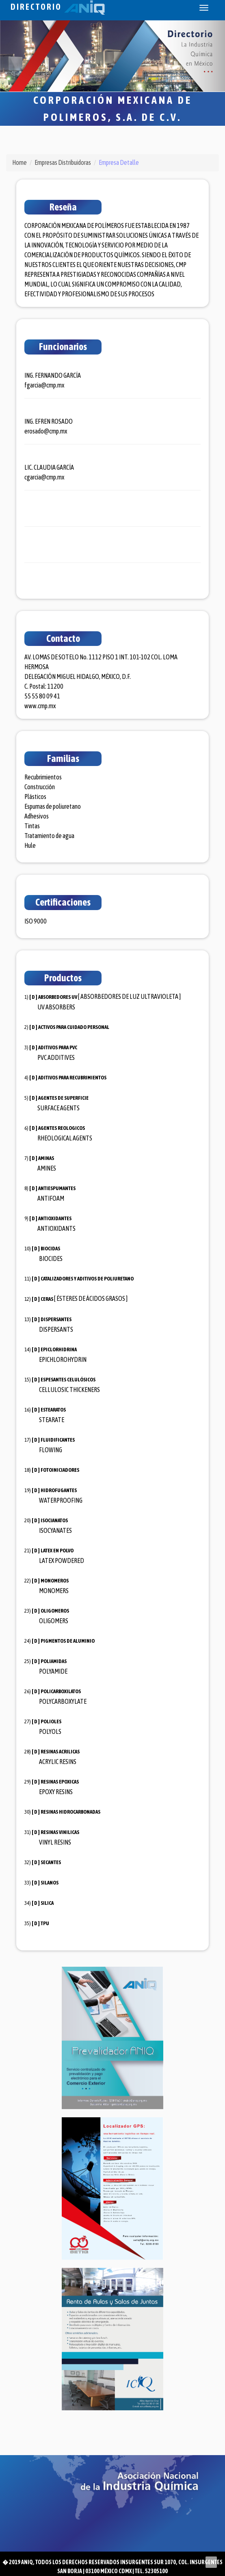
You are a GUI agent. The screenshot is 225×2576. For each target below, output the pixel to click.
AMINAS (46, 1158)
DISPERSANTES (56, 1319)
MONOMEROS (55, 1581)
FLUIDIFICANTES (58, 1440)
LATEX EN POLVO (57, 1550)
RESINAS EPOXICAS (60, 1782)
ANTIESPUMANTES (57, 1188)
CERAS (47, 1299)
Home (19, 162)
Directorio (58, 6)
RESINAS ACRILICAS (60, 1752)
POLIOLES (51, 1721)
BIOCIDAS (50, 1248)
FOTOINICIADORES (60, 1470)
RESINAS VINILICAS (60, 1832)
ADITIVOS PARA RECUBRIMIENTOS (72, 1078)
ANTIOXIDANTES (54, 1218)
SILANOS (49, 1883)
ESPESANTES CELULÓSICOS (68, 1380)
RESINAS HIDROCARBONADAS (70, 1812)
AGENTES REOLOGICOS (61, 1128)
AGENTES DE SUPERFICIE (63, 1098)
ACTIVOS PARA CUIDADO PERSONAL (73, 1027)
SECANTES (51, 1862)
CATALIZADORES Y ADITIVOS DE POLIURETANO (87, 1279)
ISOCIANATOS (54, 1520)
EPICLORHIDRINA (59, 1349)
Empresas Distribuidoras (63, 162)
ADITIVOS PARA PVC (57, 1047)
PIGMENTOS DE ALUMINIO (68, 1641)
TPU (45, 1923)
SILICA (47, 1903)
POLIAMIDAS (54, 1661)
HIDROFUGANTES (59, 1490)
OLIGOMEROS (55, 1611)
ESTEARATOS (53, 1410)
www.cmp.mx (40, 705)
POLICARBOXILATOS (61, 1691)
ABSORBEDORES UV (57, 997)
